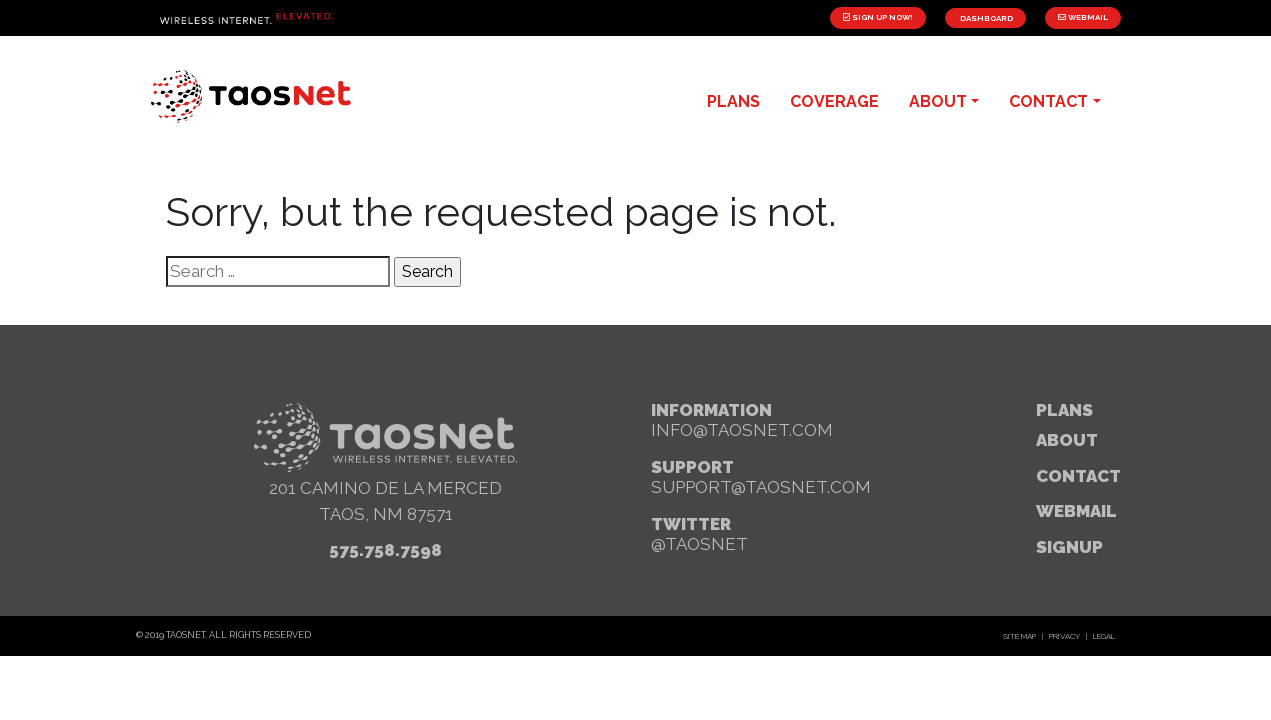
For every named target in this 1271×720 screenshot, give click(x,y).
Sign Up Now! (878, 17)
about (938, 101)
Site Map (1019, 636)
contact (1048, 101)
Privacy (1064, 636)
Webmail (1083, 17)
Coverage (834, 101)
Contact (1078, 476)
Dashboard (985, 18)
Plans (1064, 410)
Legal (1104, 636)
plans (733, 101)
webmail (1076, 511)
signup (1069, 547)
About (1067, 440)
